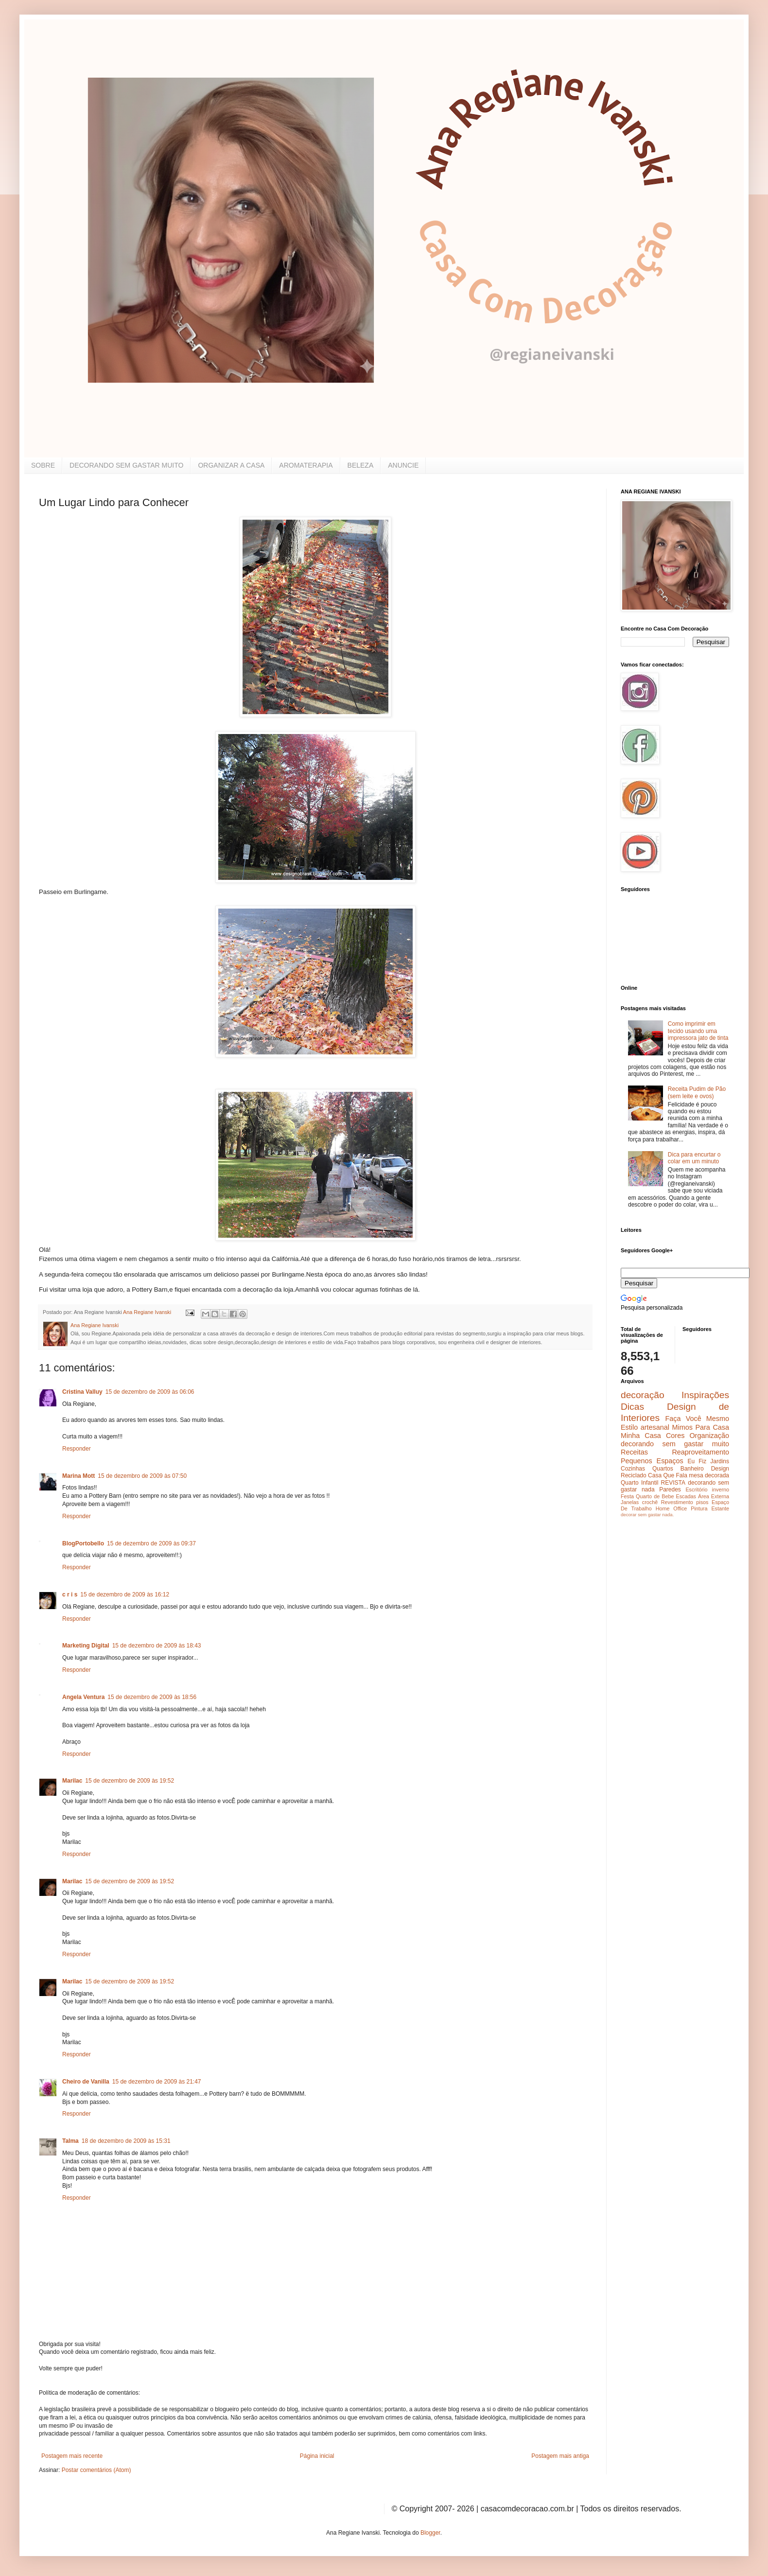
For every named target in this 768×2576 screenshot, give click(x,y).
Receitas (634, 1452)
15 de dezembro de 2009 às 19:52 (129, 1780)
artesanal (655, 1427)
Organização (709, 1435)
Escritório (696, 1489)
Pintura (699, 1508)
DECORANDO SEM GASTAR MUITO (126, 465)
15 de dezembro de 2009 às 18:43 (156, 1645)
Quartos (662, 1468)
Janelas (630, 1502)
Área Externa (713, 1496)
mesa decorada (709, 1475)
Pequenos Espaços (652, 1461)
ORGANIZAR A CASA (231, 465)
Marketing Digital (85, 1645)
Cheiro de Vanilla (85, 2081)
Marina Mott (78, 1475)
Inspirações (705, 1395)
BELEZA (361, 465)
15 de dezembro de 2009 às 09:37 (151, 1543)
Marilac (72, 1780)
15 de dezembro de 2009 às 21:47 (156, 2081)
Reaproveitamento (700, 1452)
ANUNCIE (403, 465)
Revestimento (677, 1502)
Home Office (671, 1508)
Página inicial (317, 2456)
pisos (702, 1502)
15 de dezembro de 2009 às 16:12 (124, 1594)
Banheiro (692, 1468)
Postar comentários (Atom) (96, 2470)
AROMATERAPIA (305, 465)
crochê (650, 1502)
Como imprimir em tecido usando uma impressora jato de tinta (698, 1030)
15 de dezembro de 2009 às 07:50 (142, 1475)
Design (720, 1468)
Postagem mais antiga (560, 2456)
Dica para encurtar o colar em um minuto (694, 1158)
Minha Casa (641, 1435)
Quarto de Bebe (655, 1496)
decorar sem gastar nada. (647, 1514)
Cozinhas (633, 1468)
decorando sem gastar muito (675, 1444)
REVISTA (673, 1482)
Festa (627, 1496)
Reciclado (633, 1475)
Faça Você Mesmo (697, 1418)
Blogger (430, 2532)
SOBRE (43, 465)
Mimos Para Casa (700, 1427)
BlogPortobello (83, 1543)
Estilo (629, 1427)
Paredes (670, 1489)
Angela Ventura (83, 1697)
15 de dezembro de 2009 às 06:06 (149, 1391)
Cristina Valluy (82, 1391)
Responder (76, 1448)
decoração (642, 1395)
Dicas (632, 1407)
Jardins (719, 1461)
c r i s (69, 1594)
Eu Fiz (696, 1461)
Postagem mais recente (72, 2456)
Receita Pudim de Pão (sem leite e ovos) (697, 1092)
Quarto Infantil (639, 1482)
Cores (675, 1435)
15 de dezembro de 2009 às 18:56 (151, 1697)
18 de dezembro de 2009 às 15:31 (126, 2141)
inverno (720, 1489)
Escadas (686, 1496)
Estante (720, 1508)
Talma (70, 2141)
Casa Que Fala (667, 1475)
